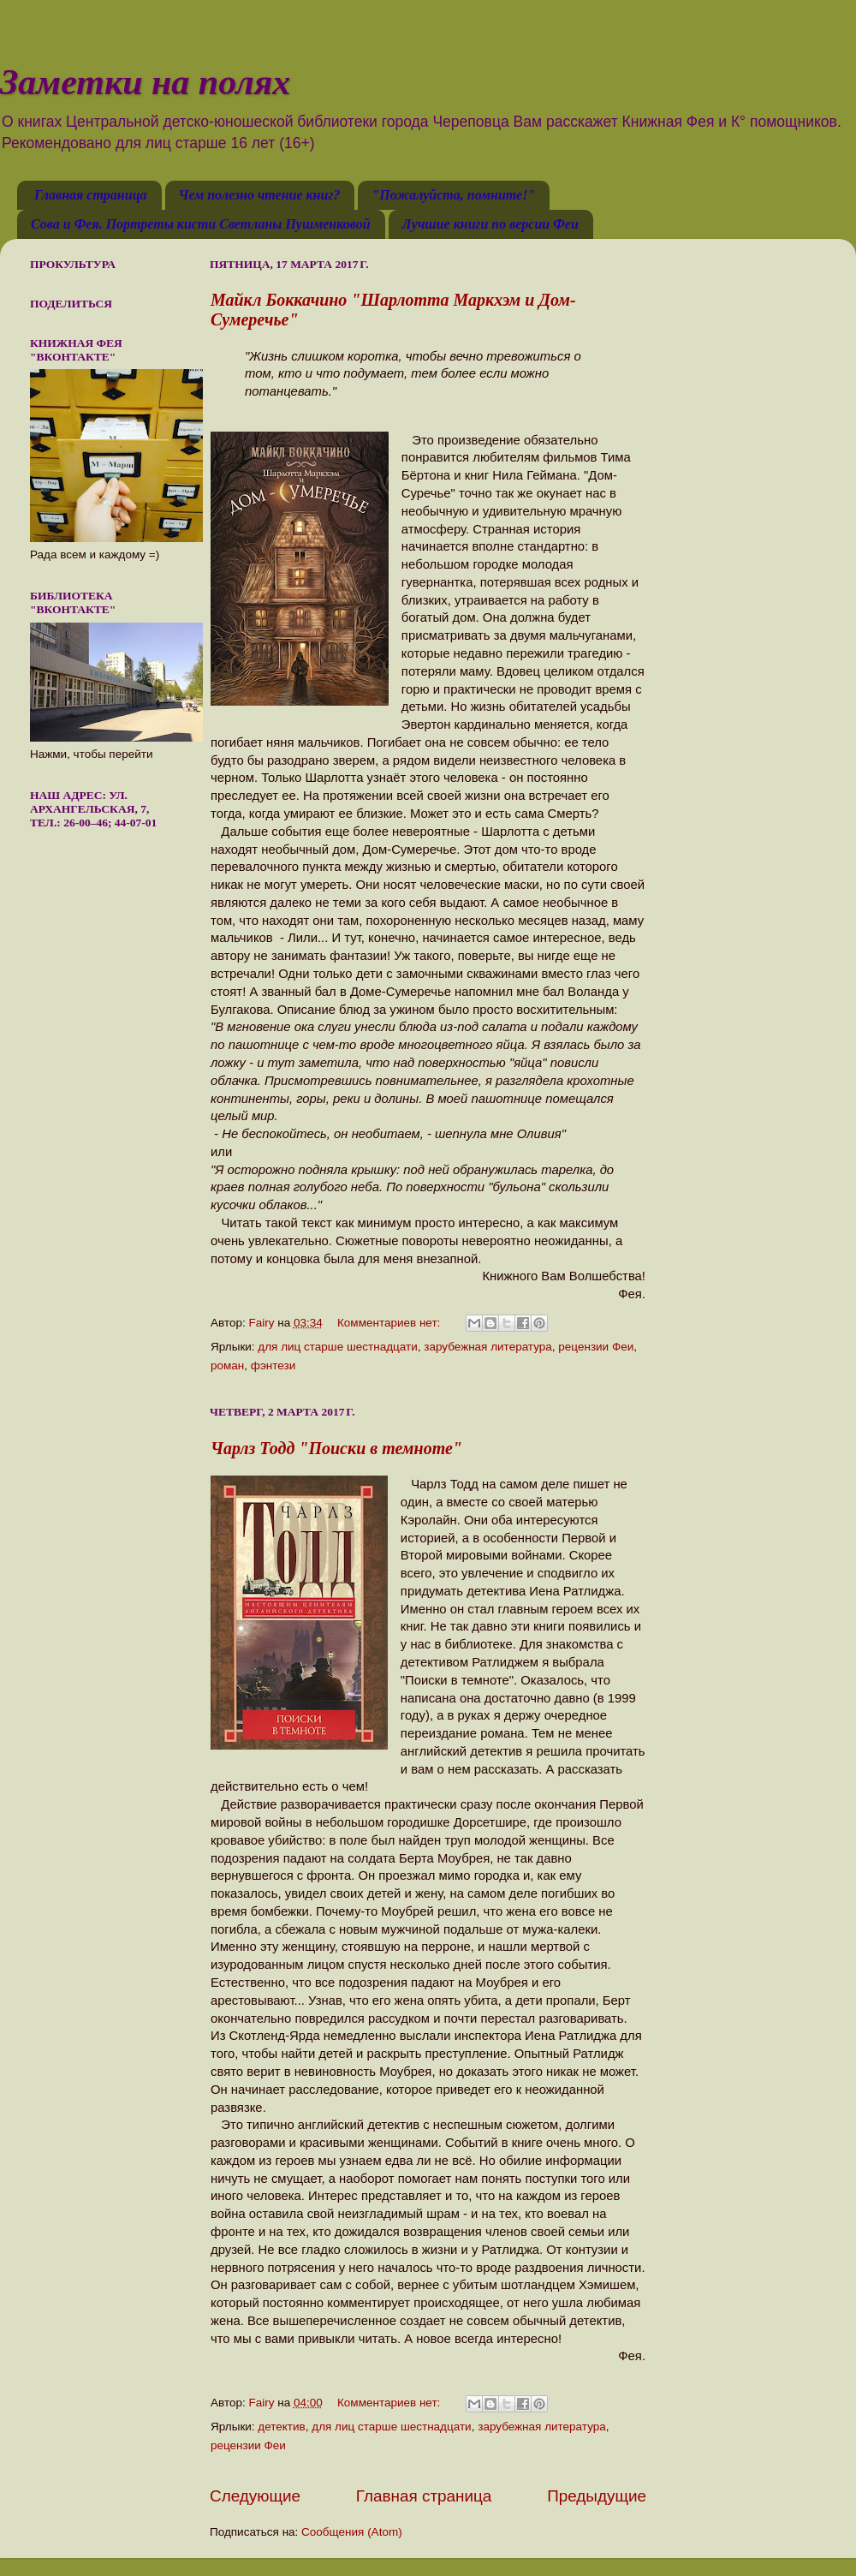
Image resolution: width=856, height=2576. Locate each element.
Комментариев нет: (390, 1322)
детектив (281, 2426)
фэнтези (273, 1365)
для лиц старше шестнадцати (337, 1346)
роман (227, 1365)
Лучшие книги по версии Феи (490, 224)
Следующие (255, 2496)
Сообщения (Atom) (351, 2531)
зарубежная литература (488, 1346)
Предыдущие (596, 2496)
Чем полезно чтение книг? (260, 195)
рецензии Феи (595, 1346)
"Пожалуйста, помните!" (453, 195)
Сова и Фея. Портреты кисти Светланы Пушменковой (201, 224)
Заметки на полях (145, 82)
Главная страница (90, 195)
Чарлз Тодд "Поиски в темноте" (336, 1448)
